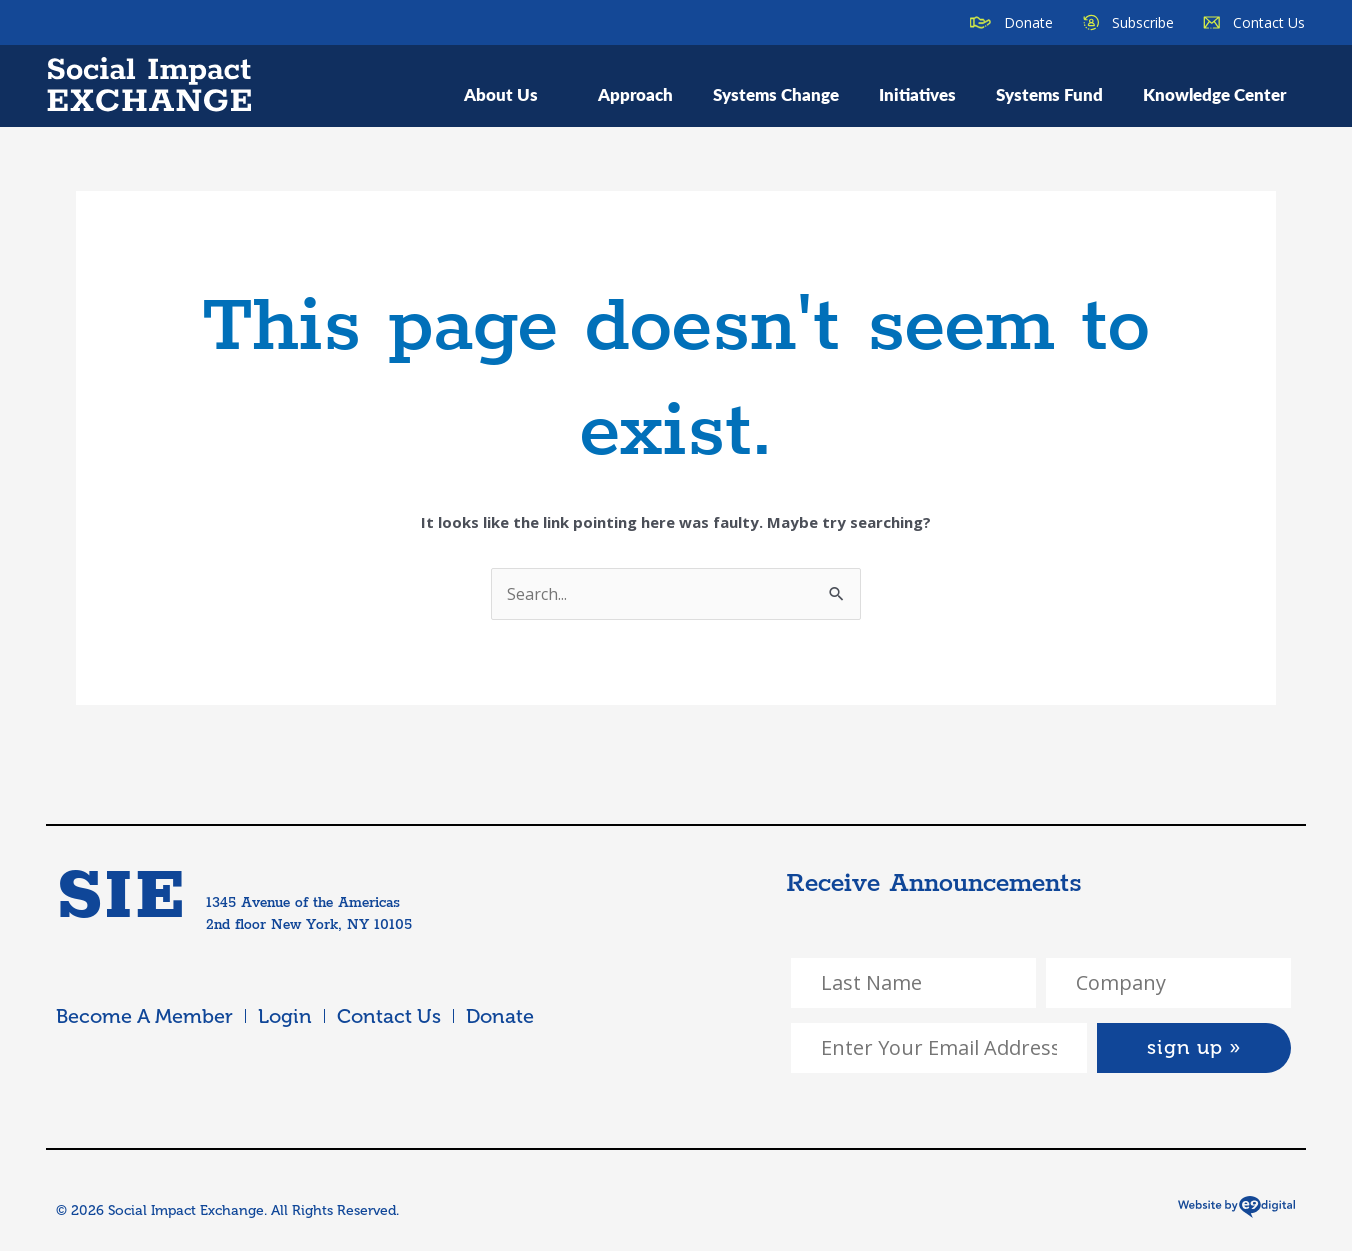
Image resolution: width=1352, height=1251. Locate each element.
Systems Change (776, 94)
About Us (511, 94)
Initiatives (917, 94)
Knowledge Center (1214, 94)
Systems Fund (1049, 94)
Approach (635, 94)
